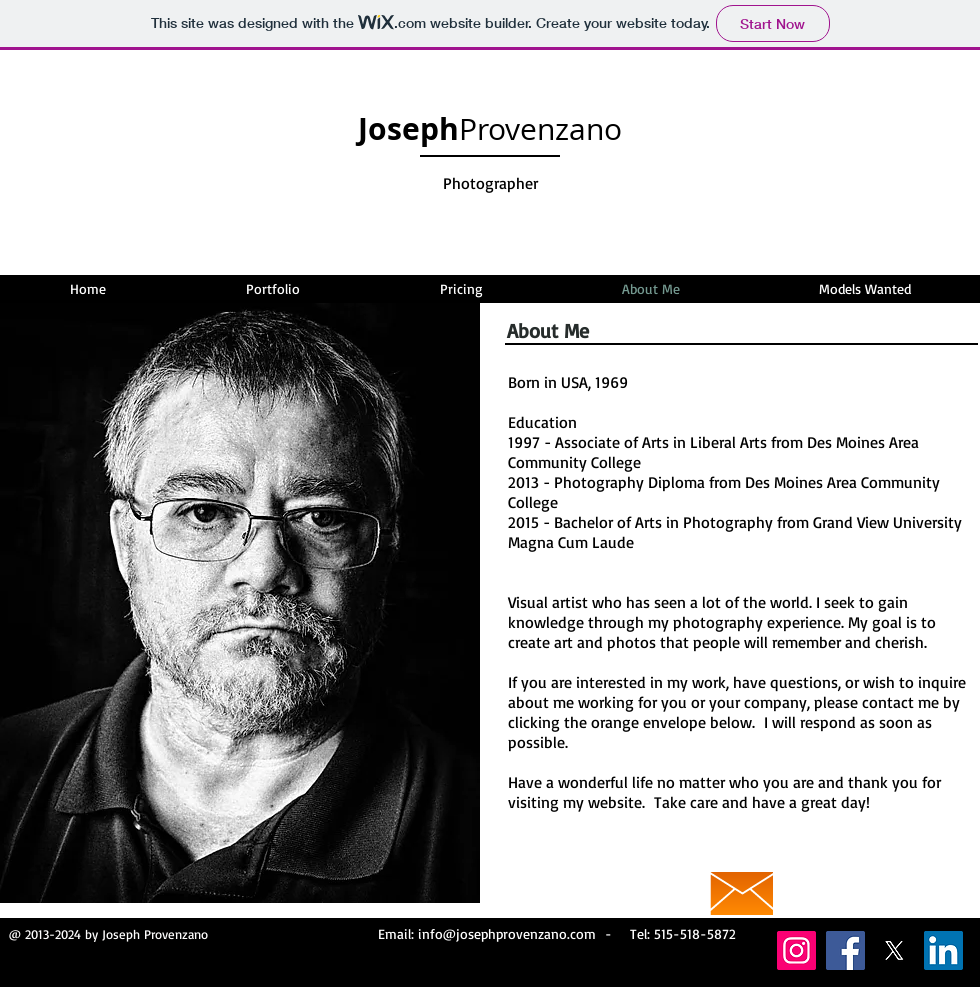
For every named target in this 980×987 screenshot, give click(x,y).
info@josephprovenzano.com (507, 933)
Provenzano (490, 129)
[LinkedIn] (943, 950)
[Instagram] (796, 950)
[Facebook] (845, 950)
